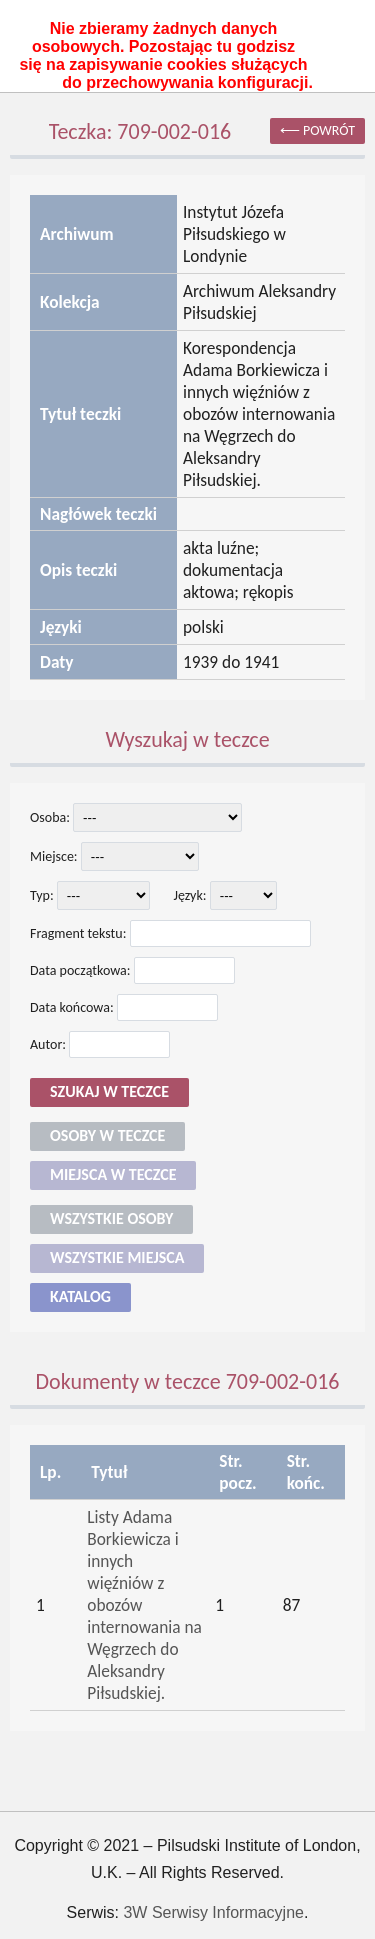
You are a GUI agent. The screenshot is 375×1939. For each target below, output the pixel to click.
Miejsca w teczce (113, 1174)
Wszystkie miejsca (117, 1257)
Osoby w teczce (107, 1135)
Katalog (80, 1296)
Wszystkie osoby (111, 1218)
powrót (329, 130)
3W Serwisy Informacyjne (213, 1912)
